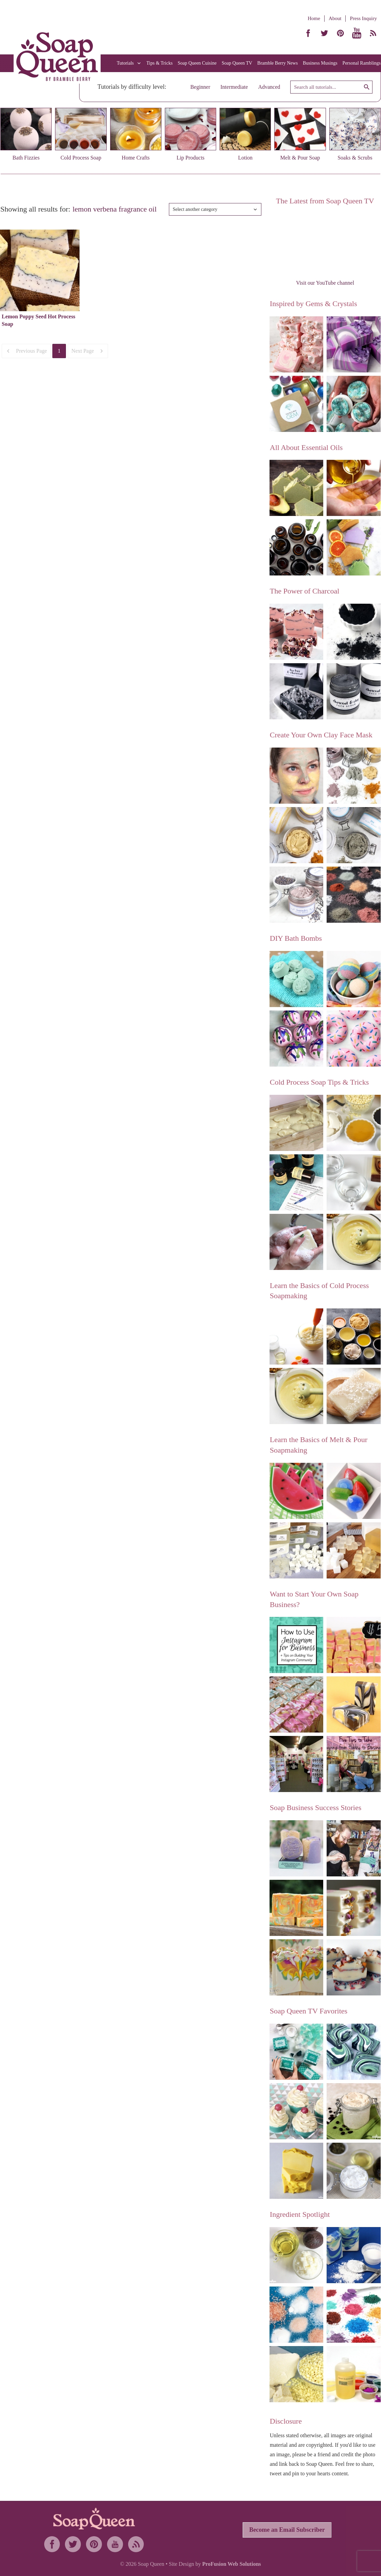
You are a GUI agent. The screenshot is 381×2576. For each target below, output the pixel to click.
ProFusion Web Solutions (231, 2564)
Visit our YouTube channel (325, 283)
